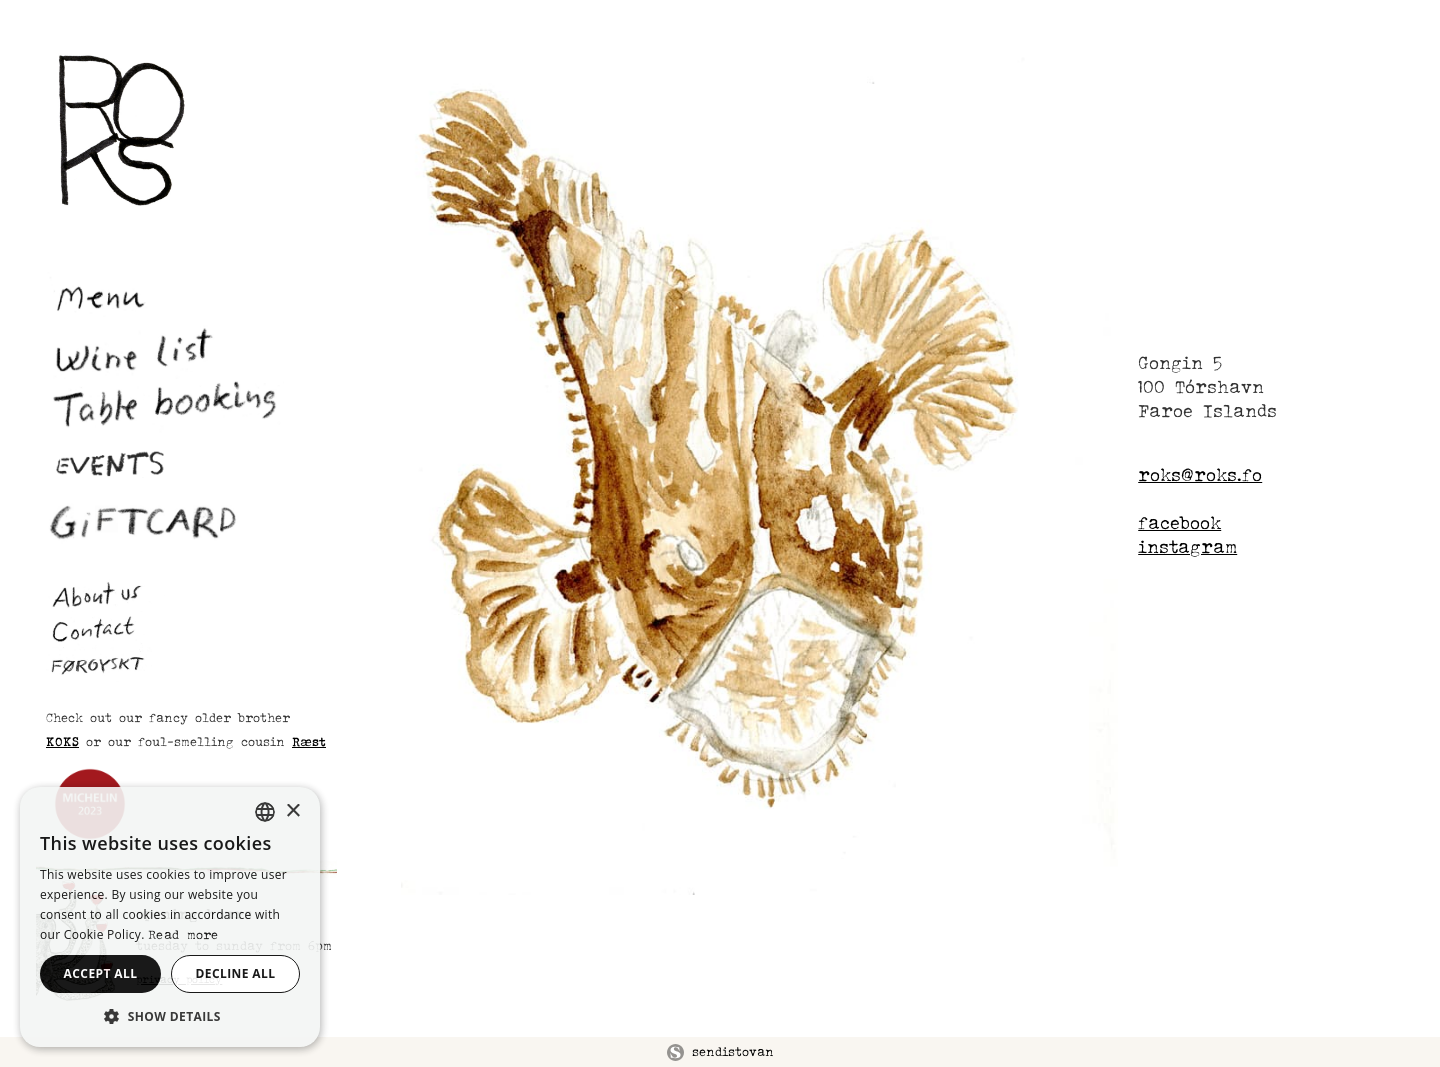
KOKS (62, 741)
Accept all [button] (101, 973)
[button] (170, 1016)
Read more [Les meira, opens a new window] (183, 934)
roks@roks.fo (1200, 474)
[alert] (170, 917)
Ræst (309, 741)
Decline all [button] (236, 973)
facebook (1179, 522)
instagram (1187, 546)
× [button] (292, 811)
